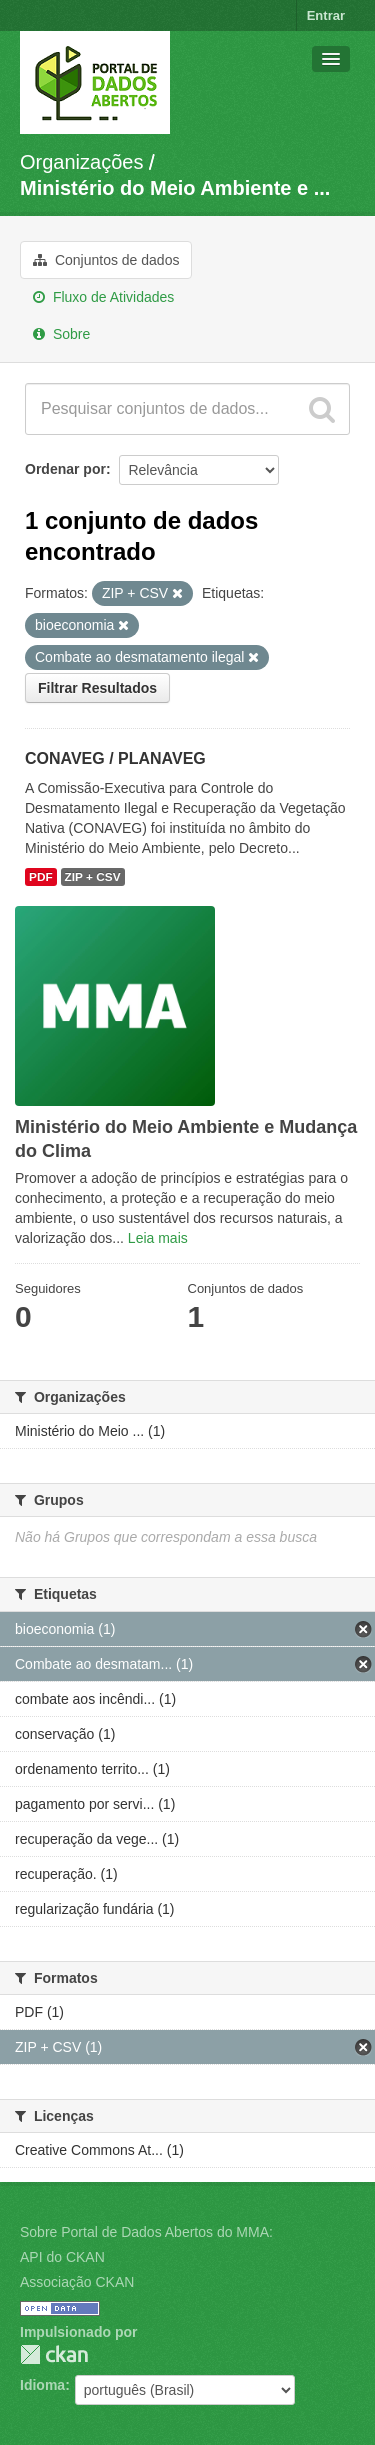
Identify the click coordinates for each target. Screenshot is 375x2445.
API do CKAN (62, 2257)
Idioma (42, 2385)
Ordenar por (65, 469)
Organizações (81, 162)
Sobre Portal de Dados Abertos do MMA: (146, 2232)
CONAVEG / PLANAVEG (115, 758)
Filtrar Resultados (97, 688)
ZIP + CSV (93, 877)
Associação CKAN (77, 2282)
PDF (41, 877)
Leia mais (158, 1238)
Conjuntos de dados (106, 260)
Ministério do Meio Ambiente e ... (175, 188)
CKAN (54, 2354)
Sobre (61, 334)
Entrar (326, 15)
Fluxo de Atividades (103, 297)
